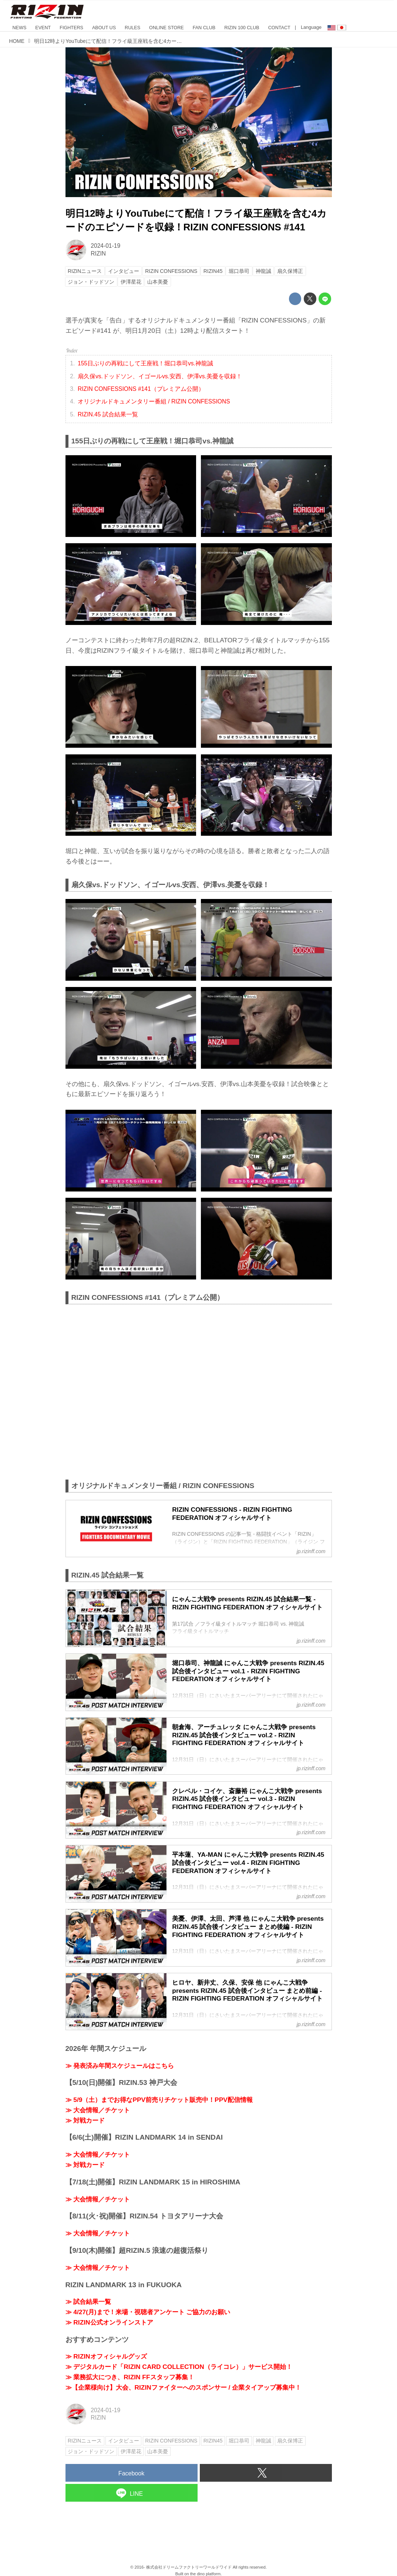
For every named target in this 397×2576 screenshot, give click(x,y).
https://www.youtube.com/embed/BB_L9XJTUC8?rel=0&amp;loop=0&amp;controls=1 (198, 1392)
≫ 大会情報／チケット (97, 2110)
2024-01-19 (105, 246)
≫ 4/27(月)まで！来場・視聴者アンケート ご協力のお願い (148, 2312)
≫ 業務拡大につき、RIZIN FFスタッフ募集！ (129, 2377)
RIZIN (98, 253)
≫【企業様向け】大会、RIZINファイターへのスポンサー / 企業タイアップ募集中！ (183, 2387)
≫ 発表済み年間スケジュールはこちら (119, 2065)
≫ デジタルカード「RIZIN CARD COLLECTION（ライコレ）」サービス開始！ (178, 2366)
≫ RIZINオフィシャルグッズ (106, 2356)
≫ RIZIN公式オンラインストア (109, 2322)
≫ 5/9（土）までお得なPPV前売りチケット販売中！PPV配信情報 (159, 2099)
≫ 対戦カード (85, 2120)
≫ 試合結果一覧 (88, 2301)
